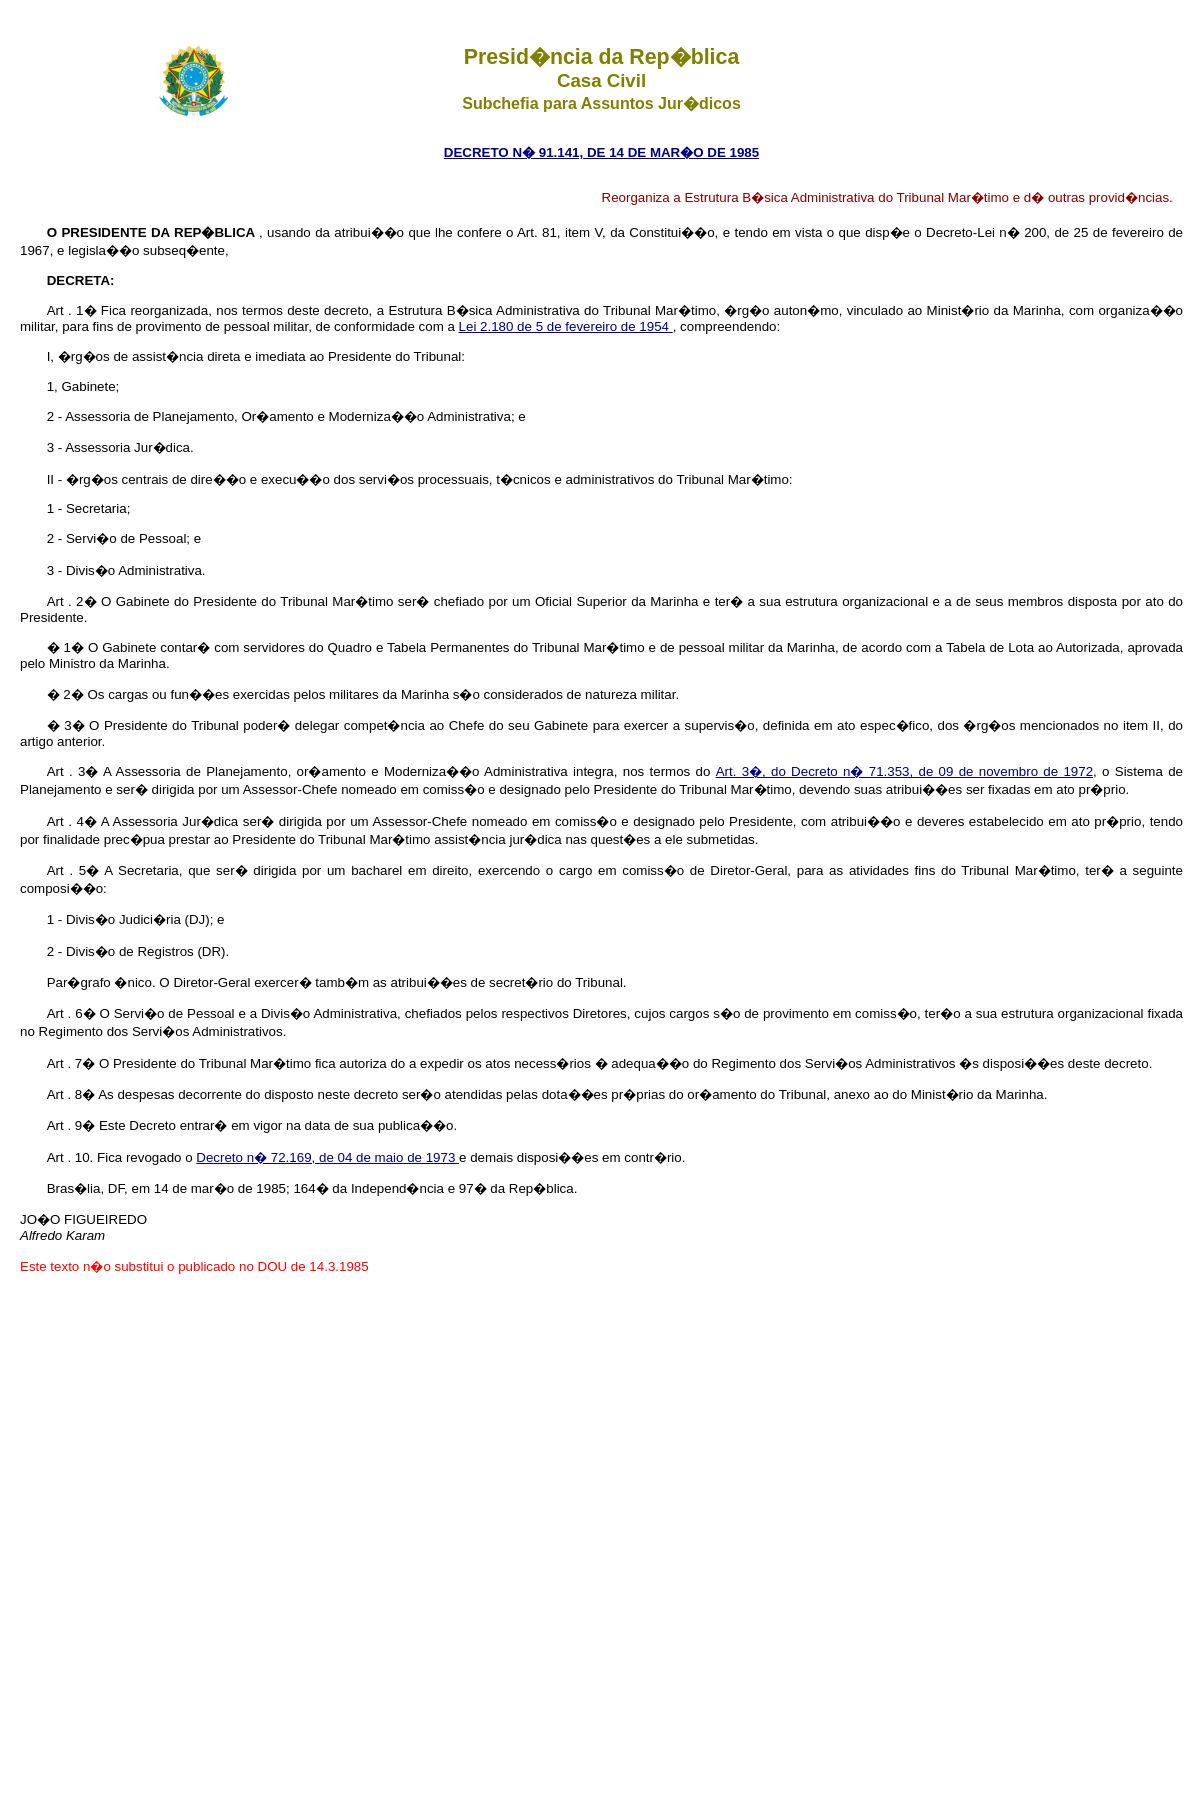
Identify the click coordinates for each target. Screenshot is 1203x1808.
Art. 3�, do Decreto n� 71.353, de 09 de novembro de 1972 (904, 771)
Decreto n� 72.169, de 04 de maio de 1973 (327, 1157)
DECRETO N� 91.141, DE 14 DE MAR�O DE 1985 (601, 152)
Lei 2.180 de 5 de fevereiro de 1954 (566, 326)
